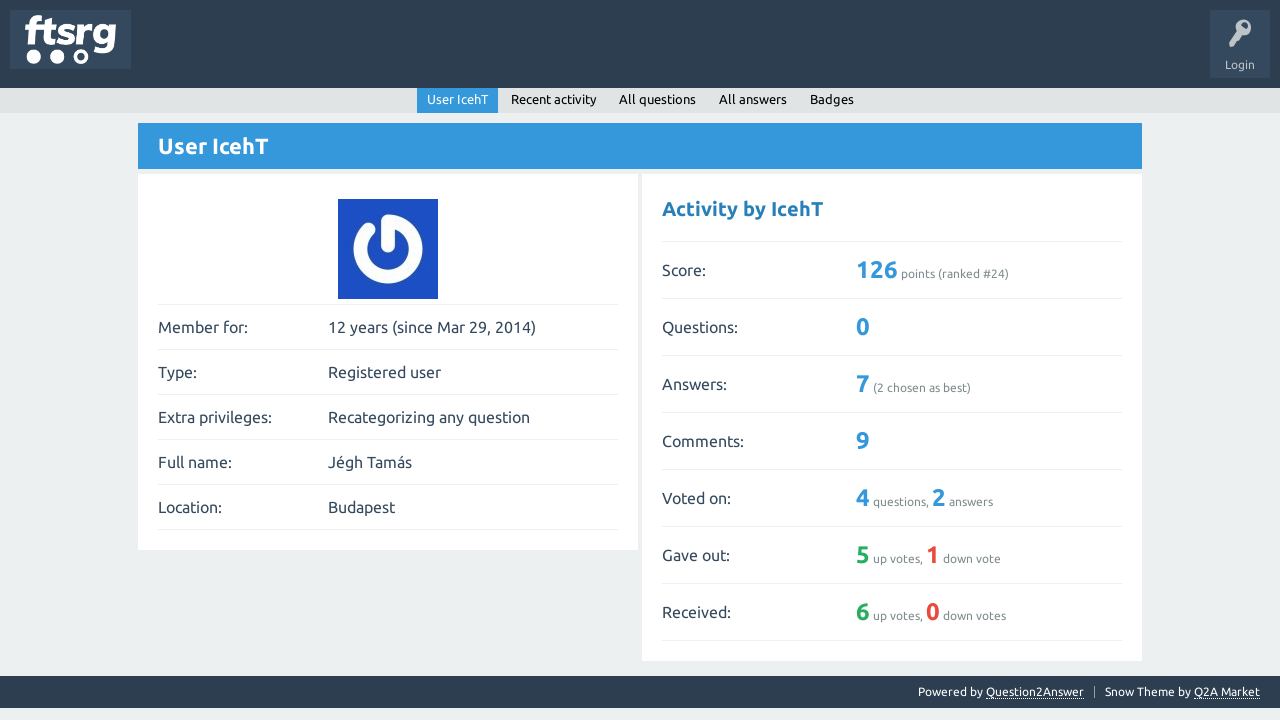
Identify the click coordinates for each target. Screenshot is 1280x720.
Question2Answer (1035, 691)
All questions (657, 99)
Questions (173, 54)
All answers (753, 99)
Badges (458, 54)
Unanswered (257, 54)
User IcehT (457, 99)
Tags (334, 54)
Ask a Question (591, 54)
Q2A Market (1227, 691)
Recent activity (553, 99)
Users (396, 54)
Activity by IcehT (742, 208)
